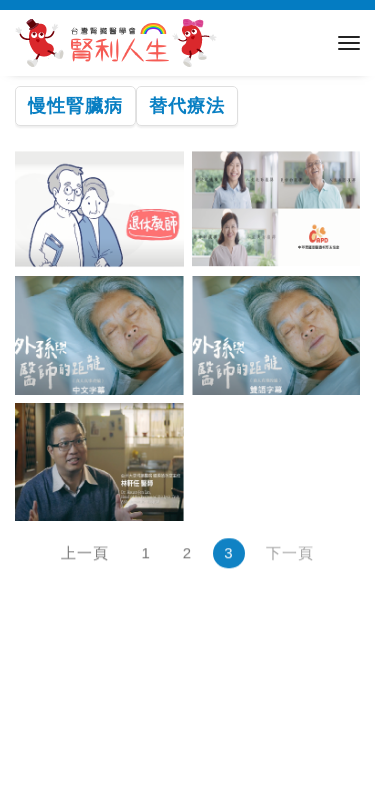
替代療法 (187, 106)
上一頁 (85, 554)
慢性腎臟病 (75, 106)
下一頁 (290, 554)
